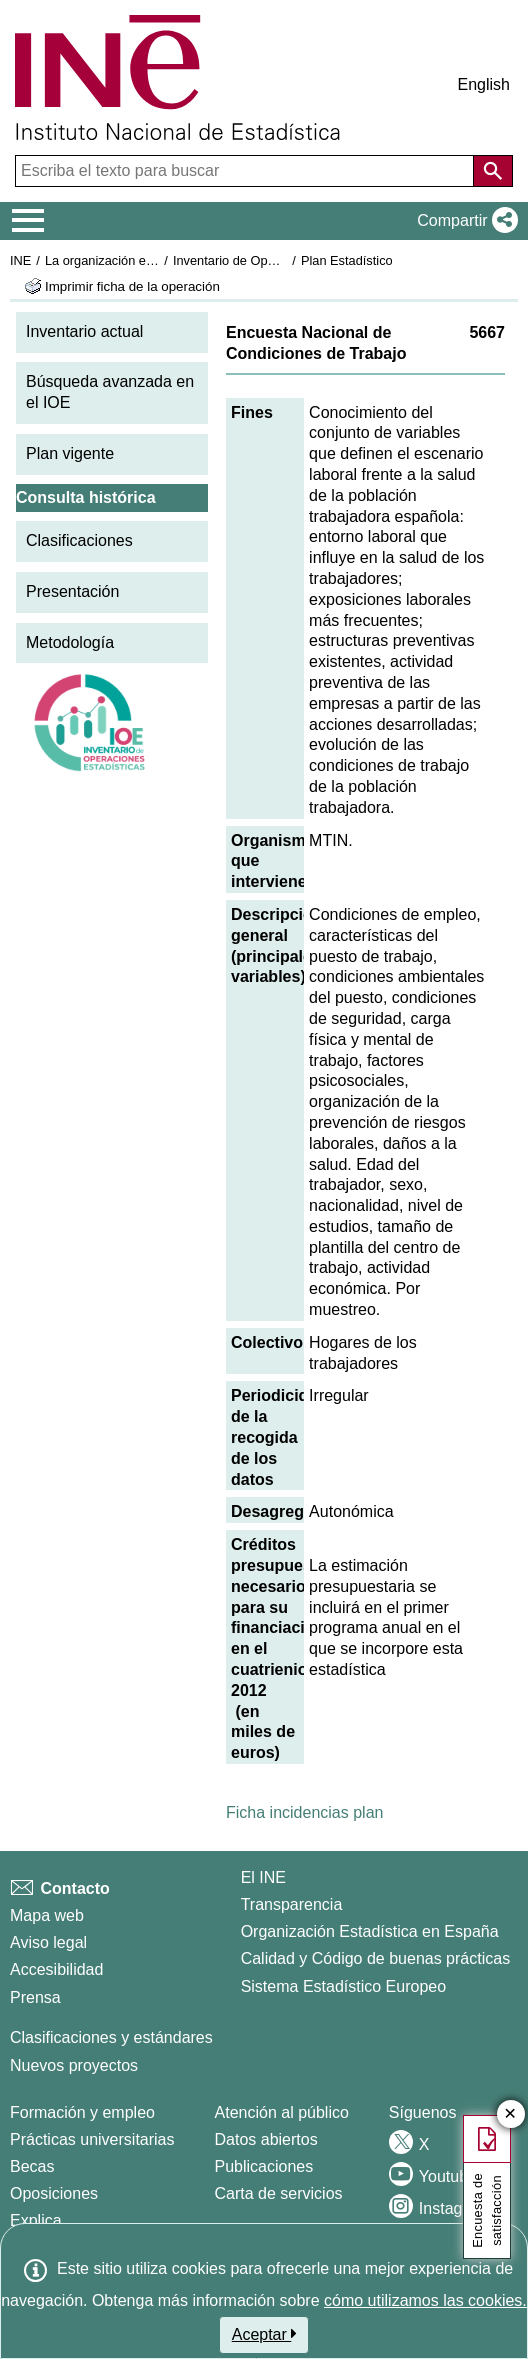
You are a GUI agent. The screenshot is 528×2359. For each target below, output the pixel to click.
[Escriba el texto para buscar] (246, 171)
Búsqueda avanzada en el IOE (110, 392)
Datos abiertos (266, 2139)
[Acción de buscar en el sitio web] (493, 171)
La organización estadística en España (155, 260)
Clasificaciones (79, 540)
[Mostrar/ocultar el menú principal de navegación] (28, 221)
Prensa (35, 1997)
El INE (263, 1877)
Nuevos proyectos (74, 2065)
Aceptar (264, 2334)
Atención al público (282, 2112)
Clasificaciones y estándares (111, 2037)
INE (20, 260)
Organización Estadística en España (370, 1931)
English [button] (484, 84)
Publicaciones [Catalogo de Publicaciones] (264, 2166)
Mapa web (47, 1915)
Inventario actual (84, 331)
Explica (36, 2220)
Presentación (72, 591)
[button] (463, 221)
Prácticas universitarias (92, 2139)
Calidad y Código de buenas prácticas (376, 1958)
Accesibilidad (56, 1969)
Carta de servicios (279, 2193)
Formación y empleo (82, 2112)
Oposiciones (54, 2193)
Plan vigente (70, 453)
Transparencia (292, 1904)
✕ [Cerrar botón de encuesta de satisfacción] (510, 2114)
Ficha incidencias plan (304, 1812)
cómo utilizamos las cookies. (425, 2300)
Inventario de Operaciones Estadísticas (284, 260)
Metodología (70, 642)
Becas (32, 2166)
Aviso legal (48, 1942)
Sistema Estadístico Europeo (343, 1986)
